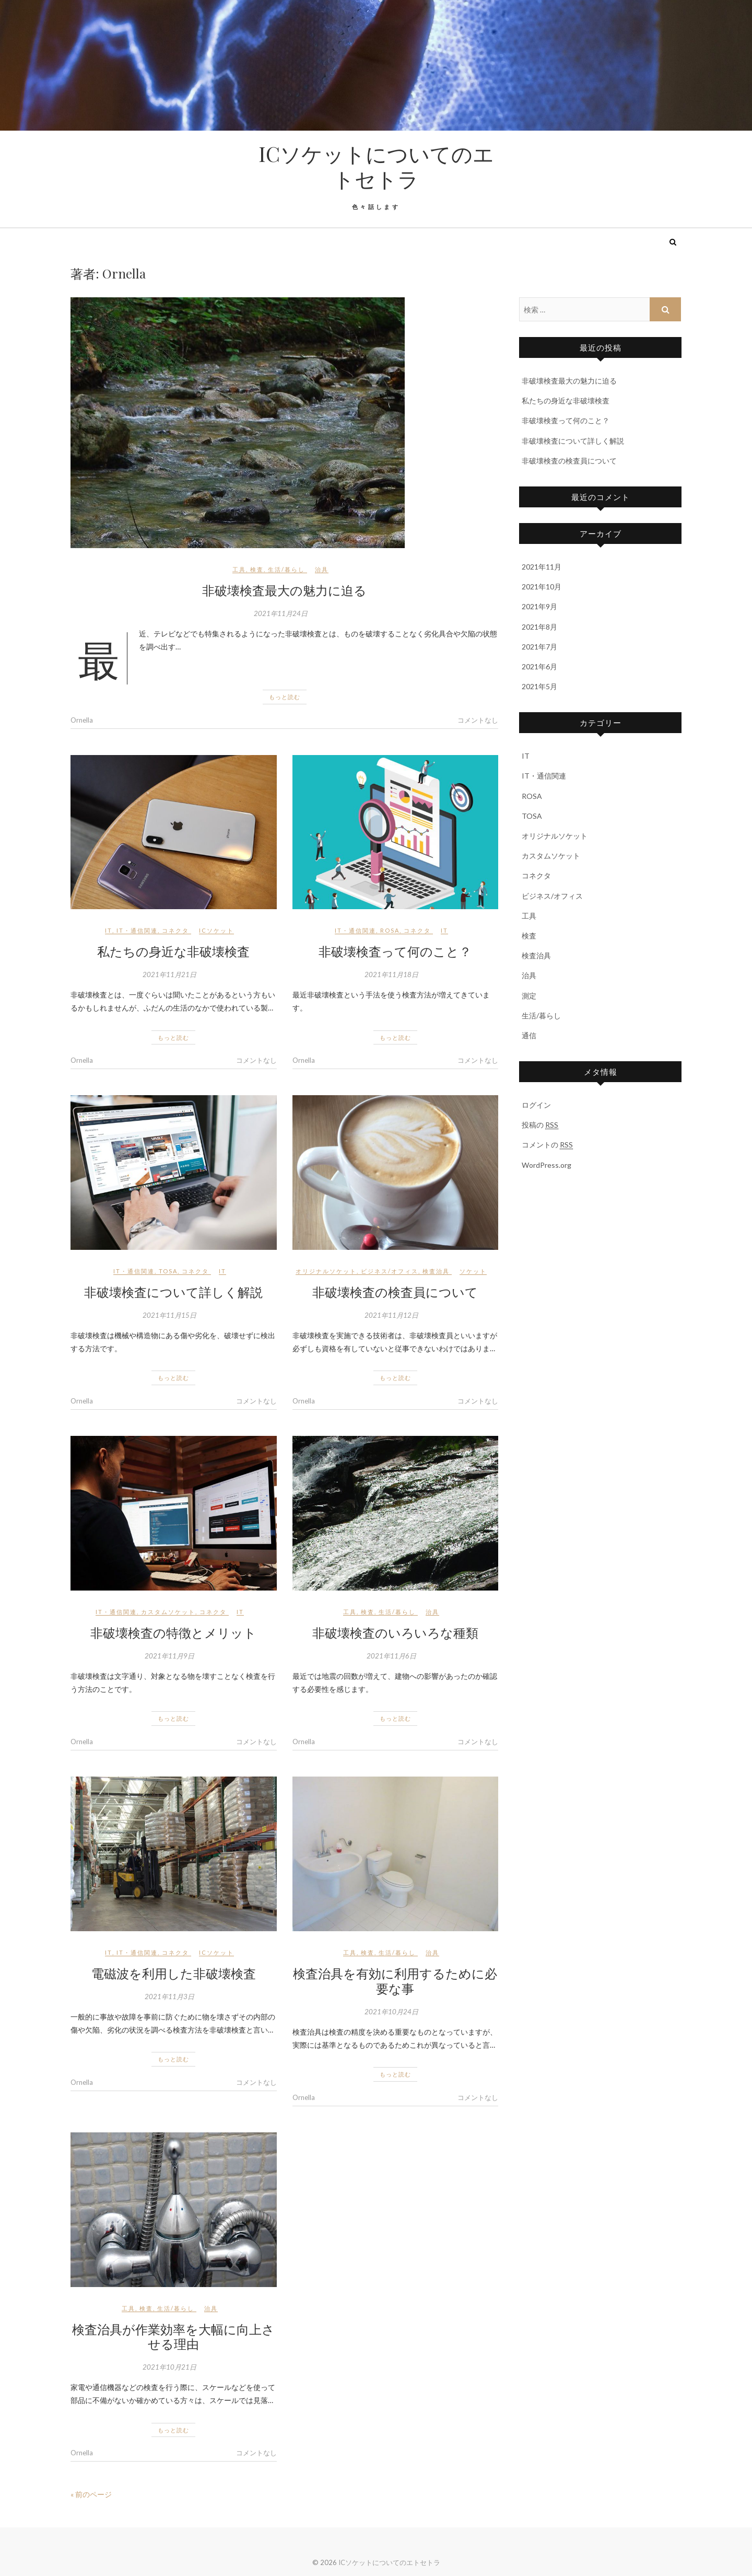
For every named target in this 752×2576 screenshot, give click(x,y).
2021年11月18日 (391, 974)
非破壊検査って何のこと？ (395, 951)
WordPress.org (546, 1165)
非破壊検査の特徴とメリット (173, 1632)
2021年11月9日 (169, 1656)
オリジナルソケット (326, 1271)
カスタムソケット (168, 1611)
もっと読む (284, 696)
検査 (257, 569)
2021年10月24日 (391, 2012)
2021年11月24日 (281, 613)
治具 (321, 569)
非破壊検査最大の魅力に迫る (284, 590)
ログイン (536, 1104)
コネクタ (175, 930)
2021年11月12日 (391, 1315)
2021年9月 (539, 606)
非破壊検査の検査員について (395, 1291)
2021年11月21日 (169, 974)
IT (108, 930)
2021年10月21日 (169, 2367)
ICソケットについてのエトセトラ (376, 166)
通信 (529, 1035)
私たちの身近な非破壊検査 (173, 951)
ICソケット (216, 930)
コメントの (547, 1145)
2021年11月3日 (169, 1996)
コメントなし (477, 720)
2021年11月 (541, 566)
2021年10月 (541, 586)
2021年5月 (539, 686)
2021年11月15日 (169, 1315)
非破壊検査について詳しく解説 (173, 1291)
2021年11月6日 (391, 1656)
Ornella (81, 720)
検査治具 (436, 1271)
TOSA (168, 1271)
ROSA (390, 930)
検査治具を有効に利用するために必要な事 (395, 1981)
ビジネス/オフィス (389, 1271)
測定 (529, 995)
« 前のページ (91, 2494)
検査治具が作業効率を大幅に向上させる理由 (173, 2336)
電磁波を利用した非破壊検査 (173, 1973)
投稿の (540, 1125)
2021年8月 (539, 626)
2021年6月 (539, 666)
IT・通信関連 (137, 930)
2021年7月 (539, 646)
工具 (239, 569)
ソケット (473, 1271)
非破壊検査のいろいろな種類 (395, 1632)
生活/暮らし (286, 569)
